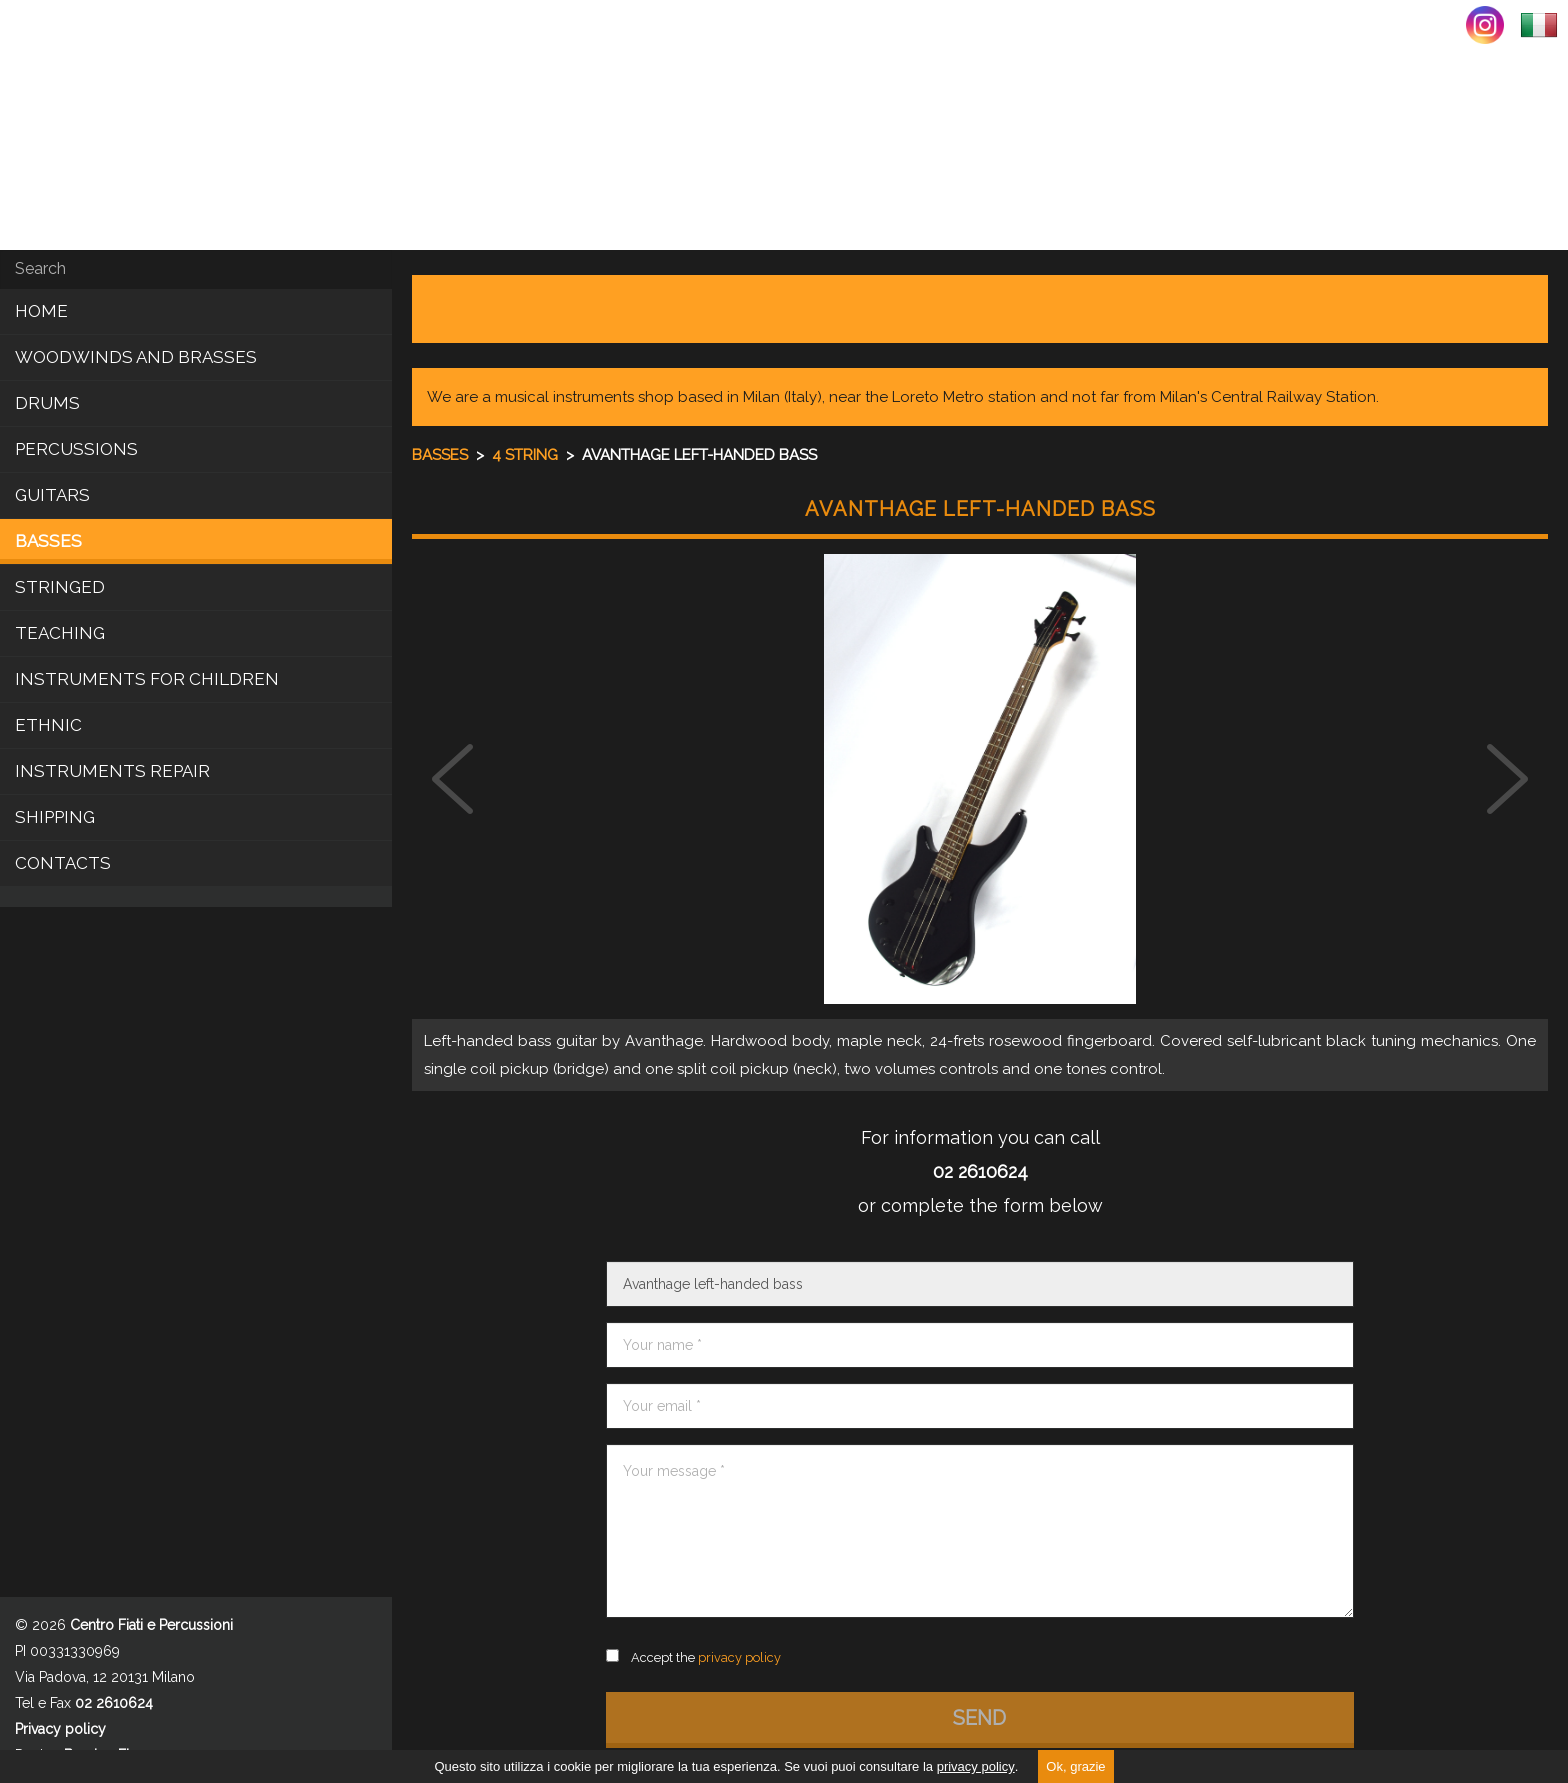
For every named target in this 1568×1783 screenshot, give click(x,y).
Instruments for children (147, 679)
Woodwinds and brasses (136, 357)
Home (41, 311)
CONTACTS (63, 863)
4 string (527, 455)
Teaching (60, 633)
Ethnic (48, 725)
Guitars (52, 495)
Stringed (60, 587)
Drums (47, 403)
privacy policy (976, 1766)
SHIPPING (55, 817)
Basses (48, 541)
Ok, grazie (1075, 1766)
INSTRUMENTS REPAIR (112, 771)
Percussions (76, 449)
